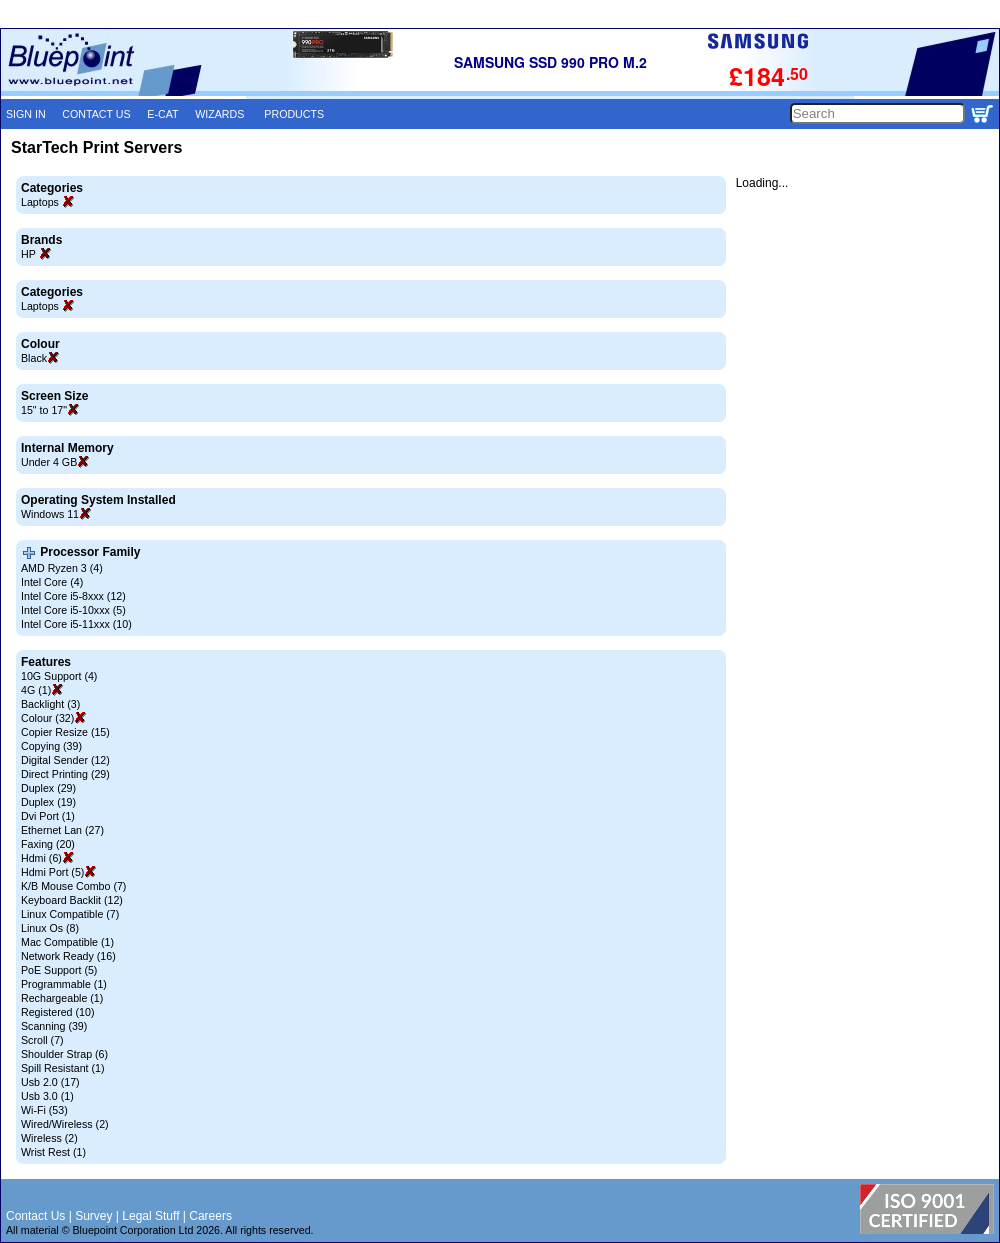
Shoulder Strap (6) (64, 1054)
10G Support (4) (59, 676)
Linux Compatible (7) (70, 914)
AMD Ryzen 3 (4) (62, 568)
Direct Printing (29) (65, 774)
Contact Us (35, 1216)
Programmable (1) (64, 984)
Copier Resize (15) (65, 732)
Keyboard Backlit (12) (72, 900)
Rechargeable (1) (62, 998)
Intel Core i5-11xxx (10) (76, 624)
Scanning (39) (54, 1026)
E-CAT (162, 114)
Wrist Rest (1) (53, 1152)
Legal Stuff (150, 1216)
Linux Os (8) (50, 928)
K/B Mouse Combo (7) (73, 886)
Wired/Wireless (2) (65, 1124)
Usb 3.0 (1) (47, 1096)
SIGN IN (26, 114)
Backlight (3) (50, 704)
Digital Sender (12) (65, 760)
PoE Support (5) (59, 970)
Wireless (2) (49, 1138)
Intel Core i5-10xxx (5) (73, 610)
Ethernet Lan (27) (62, 830)
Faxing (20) (48, 844)
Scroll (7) (42, 1040)
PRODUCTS (294, 114)
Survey (93, 1216)
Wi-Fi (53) (44, 1110)
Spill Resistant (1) (63, 1068)
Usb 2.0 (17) (50, 1082)
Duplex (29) (48, 788)
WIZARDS (219, 114)
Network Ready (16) (68, 956)
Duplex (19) (48, 802)
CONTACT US (96, 114)
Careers (210, 1216)
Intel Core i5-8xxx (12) (73, 596)
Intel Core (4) (52, 582)
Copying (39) (51, 746)
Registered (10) (57, 1012)
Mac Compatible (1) (67, 942)
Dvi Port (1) (48, 816)
